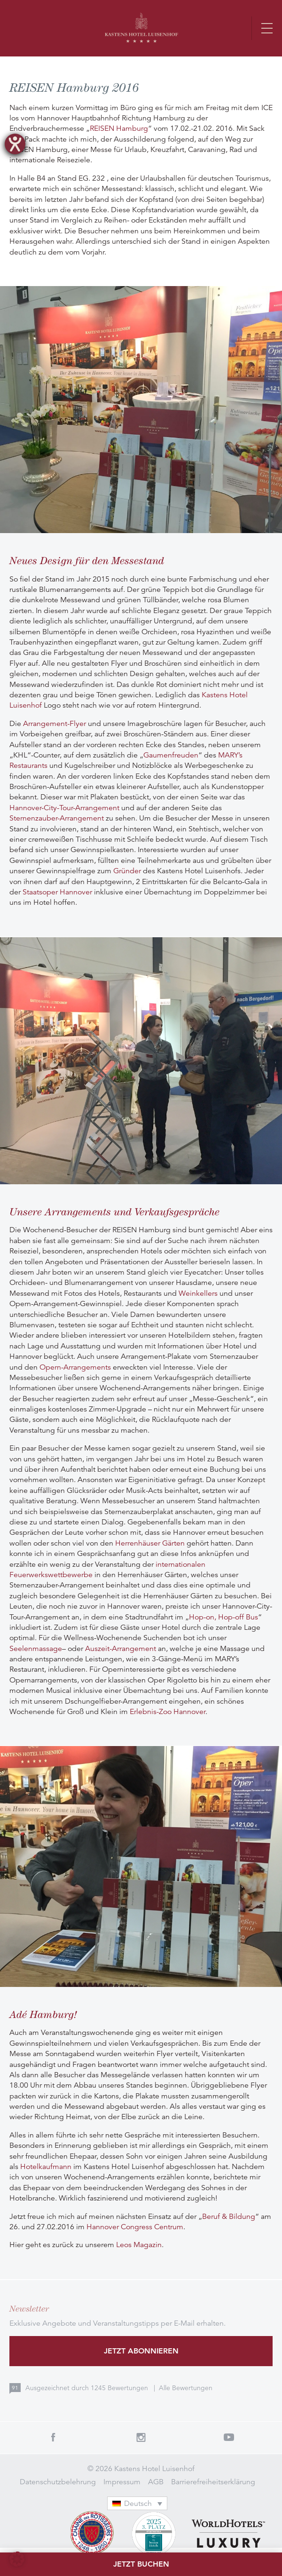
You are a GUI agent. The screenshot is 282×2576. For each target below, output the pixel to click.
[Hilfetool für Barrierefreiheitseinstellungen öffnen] (15, 144)
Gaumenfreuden (170, 755)
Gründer (127, 871)
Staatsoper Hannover (57, 892)
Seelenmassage (35, 1648)
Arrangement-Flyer (54, 723)
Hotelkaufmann (45, 2166)
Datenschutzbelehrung (58, 2482)
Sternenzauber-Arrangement (56, 818)
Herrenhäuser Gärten (150, 1543)
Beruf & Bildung (228, 2216)
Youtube (229, 2437)
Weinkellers (198, 1293)
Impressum (122, 2482)
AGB (156, 2482)
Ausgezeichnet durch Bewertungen (87, 2388)
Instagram (141, 2437)
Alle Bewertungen (185, 2388)
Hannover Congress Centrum (134, 2227)
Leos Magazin (139, 2244)
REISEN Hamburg (119, 128)
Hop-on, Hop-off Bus (223, 1617)
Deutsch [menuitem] (138, 2503)
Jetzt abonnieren (141, 2350)
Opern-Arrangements (75, 1367)
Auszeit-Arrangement (120, 1648)
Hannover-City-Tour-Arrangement (64, 808)
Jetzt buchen (141, 2564)
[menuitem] (137, 2503)
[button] (17, 2559)
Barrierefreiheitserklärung (213, 2482)
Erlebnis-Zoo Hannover (167, 1711)
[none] (141, 2503)
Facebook (53, 2437)
